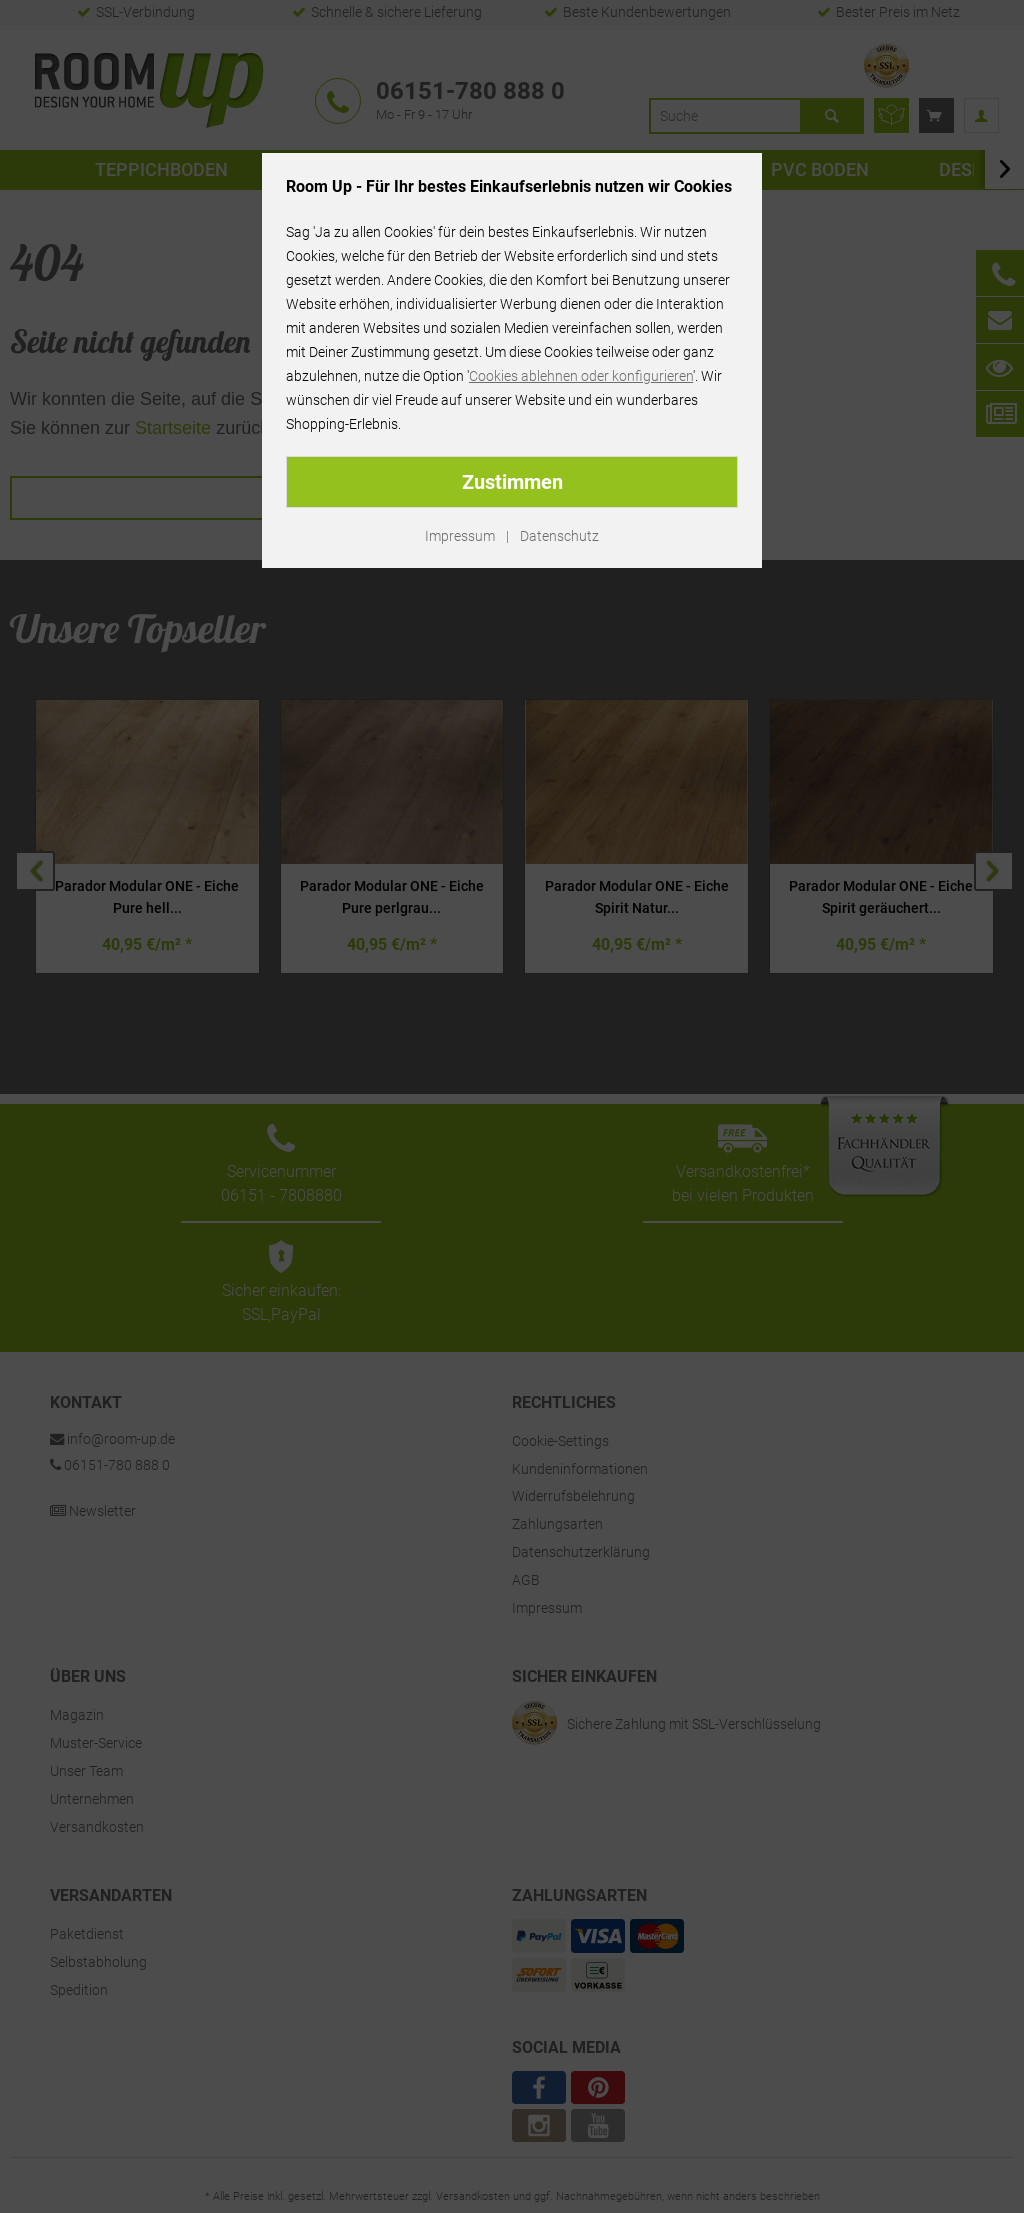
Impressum (460, 536)
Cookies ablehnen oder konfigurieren (581, 376)
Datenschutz (559, 536)
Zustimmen (512, 482)
